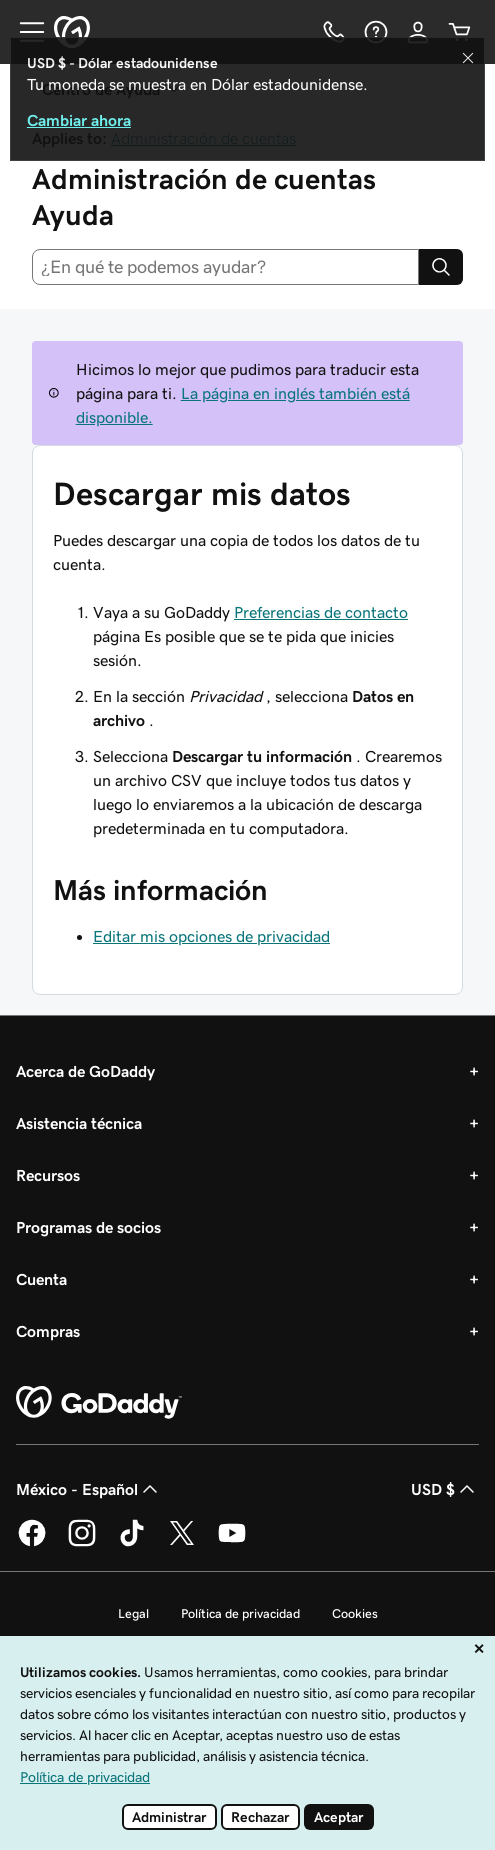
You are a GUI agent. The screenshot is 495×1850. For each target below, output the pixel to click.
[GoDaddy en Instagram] (82, 1543)
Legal (133, 1613)
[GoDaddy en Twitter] (182, 1543)
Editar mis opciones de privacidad (211, 936)
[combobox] (225, 267)
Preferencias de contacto (321, 612)
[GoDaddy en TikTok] (132, 1543)
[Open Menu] (24, 32)
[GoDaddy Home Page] (99, 1403)
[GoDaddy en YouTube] (232, 1543)
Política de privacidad (240, 1613)
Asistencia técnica (79, 1123)
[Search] (441, 267)
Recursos (48, 1175)
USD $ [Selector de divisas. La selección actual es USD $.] (445, 1489)
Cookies (355, 1613)
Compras (48, 1331)
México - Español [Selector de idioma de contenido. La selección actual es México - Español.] (89, 1489)
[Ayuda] (376, 32)
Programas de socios (88, 1227)
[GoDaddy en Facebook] (32, 1543)
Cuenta (41, 1279)
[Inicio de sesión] (418, 32)
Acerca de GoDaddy (85, 1071)
